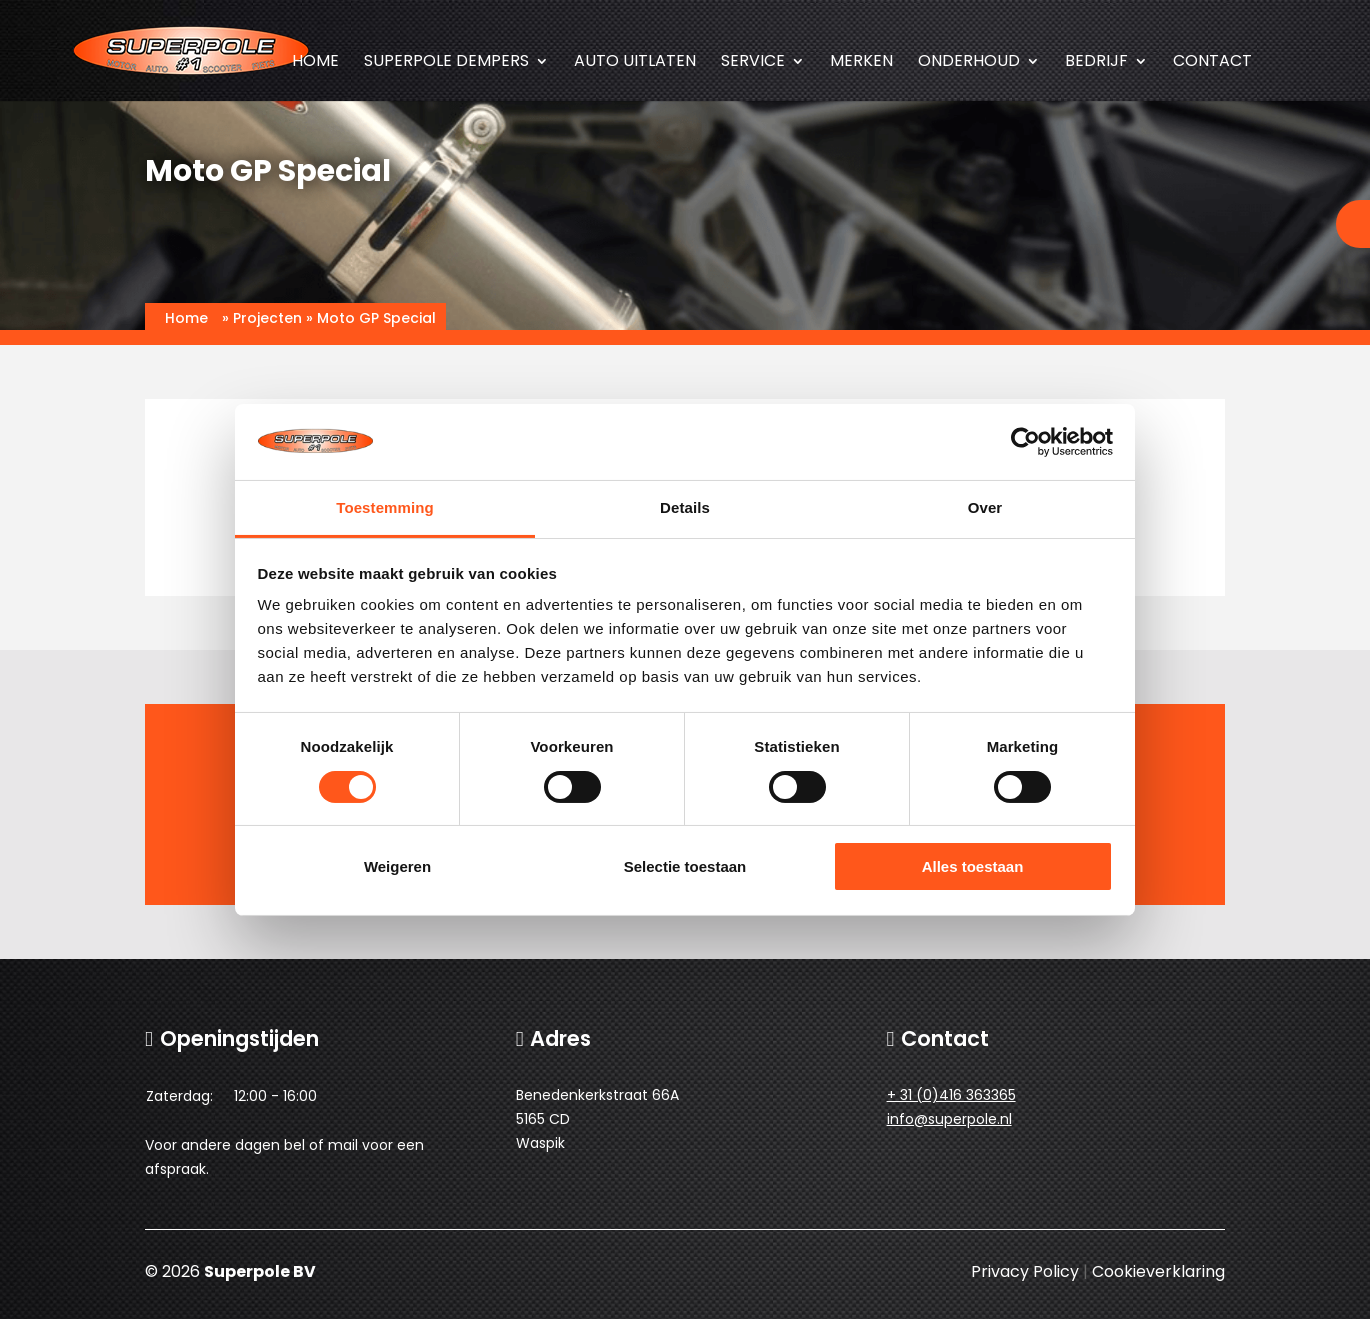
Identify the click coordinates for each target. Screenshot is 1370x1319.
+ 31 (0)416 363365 (951, 1095)
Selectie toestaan (685, 866)
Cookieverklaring (1158, 1271)
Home (315, 63)
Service (753, 63)
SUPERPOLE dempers (446, 63)
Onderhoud (969, 63)
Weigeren (397, 866)
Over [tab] (985, 507)
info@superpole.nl (949, 1119)
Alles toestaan (973, 866)
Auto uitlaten (635, 63)
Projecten (267, 318)
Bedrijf (1096, 63)
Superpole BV (260, 1271)
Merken (861, 63)
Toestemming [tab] (385, 507)
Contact (1212, 63)
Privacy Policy (1025, 1271)
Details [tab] (685, 507)
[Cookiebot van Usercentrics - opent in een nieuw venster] (1025, 442)
